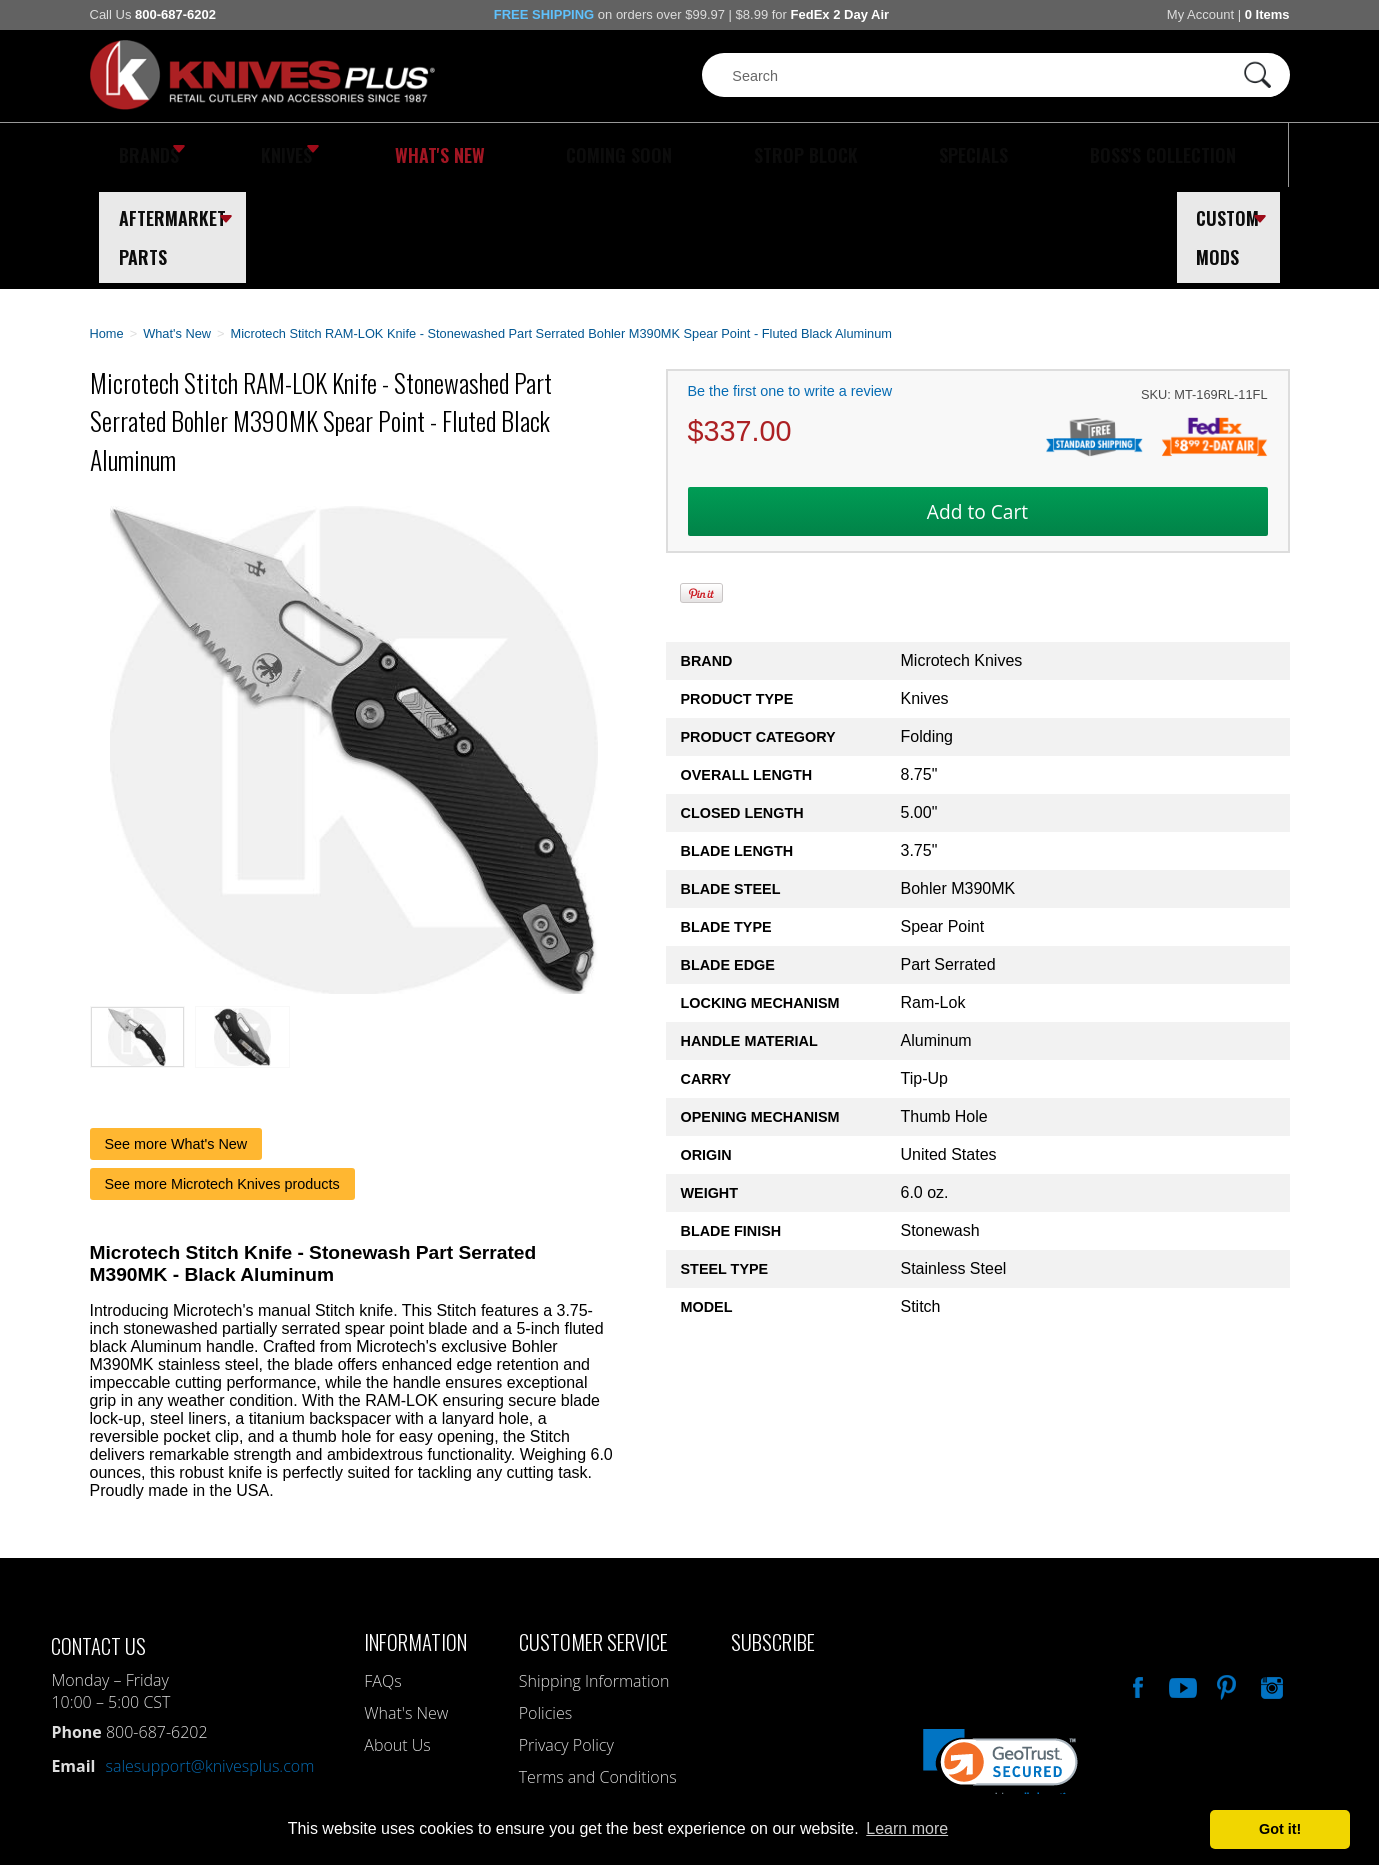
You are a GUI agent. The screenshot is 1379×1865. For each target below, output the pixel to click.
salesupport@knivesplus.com (209, 1664)
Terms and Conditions (598, 1675)
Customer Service (593, 1539)
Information (415, 1539)
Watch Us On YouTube (1181, 1583)
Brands (142, 155)
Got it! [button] (1280, 1829)
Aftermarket (1094, 155)
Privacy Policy (566, 1643)
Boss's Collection (909, 155)
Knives (254, 155)
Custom (1235, 155)
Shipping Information (594, 1579)
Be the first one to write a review (790, 289)
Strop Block (644, 155)
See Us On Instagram (1270, 1583)
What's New (370, 155)
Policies (545, 1611)
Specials (766, 155)
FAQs (382, 1579)
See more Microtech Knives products (222, 1082)
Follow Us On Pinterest (1225, 1583)
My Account (1200, 14)
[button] (1000, 1665)
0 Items (1267, 14)
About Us (397, 1643)
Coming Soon (504, 155)
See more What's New (176, 1042)
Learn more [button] (907, 1828)
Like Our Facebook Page (1136, 1583)
